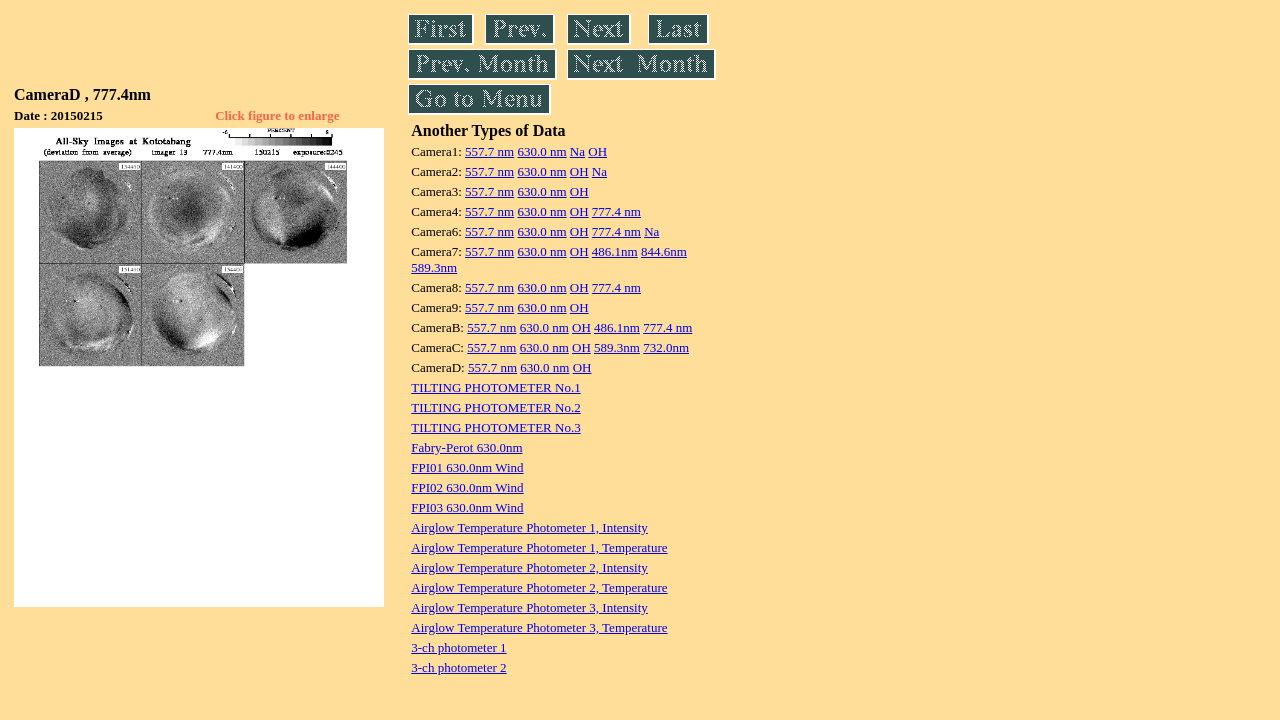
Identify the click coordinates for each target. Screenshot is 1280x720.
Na (577, 151)
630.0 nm (541, 151)
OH (597, 151)
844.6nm (664, 251)
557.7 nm (489, 151)
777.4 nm (616, 211)
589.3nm (434, 267)
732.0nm (666, 347)
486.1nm (615, 251)
